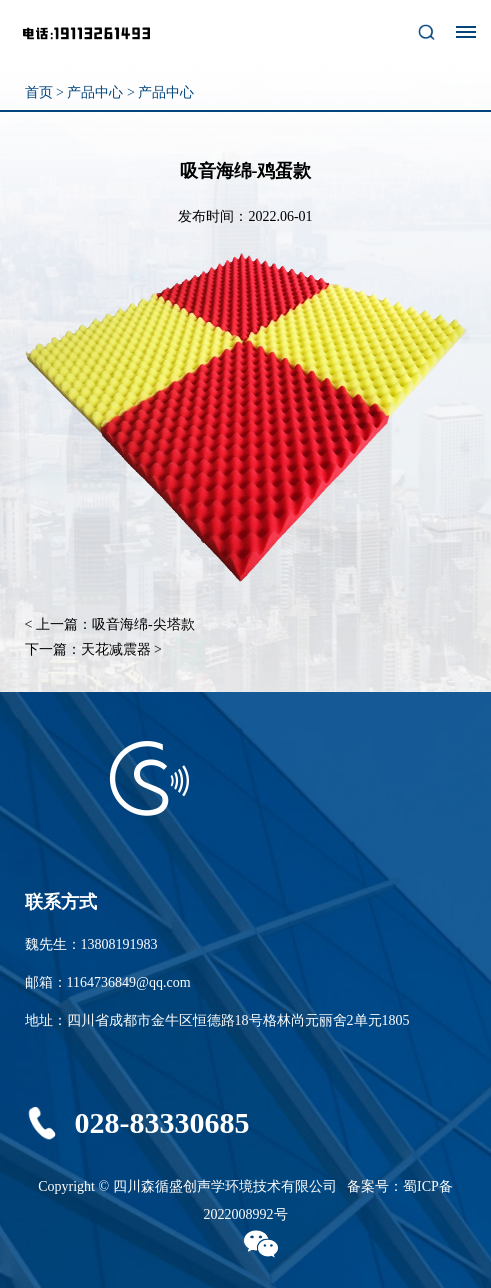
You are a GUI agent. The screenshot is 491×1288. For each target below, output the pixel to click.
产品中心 (95, 92)
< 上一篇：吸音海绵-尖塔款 (110, 624)
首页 (39, 92)
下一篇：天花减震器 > (93, 649)
